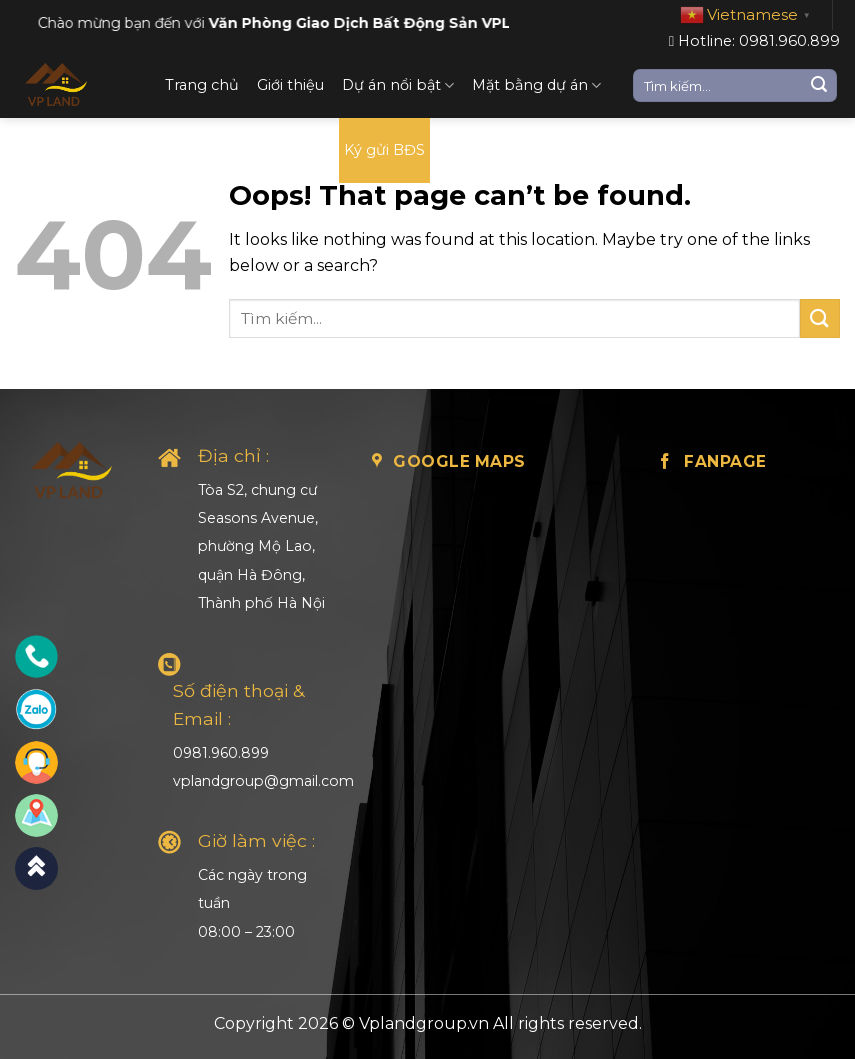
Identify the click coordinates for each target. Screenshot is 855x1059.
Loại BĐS (213, 150)
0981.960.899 (221, 753)
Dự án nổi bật (398, 85)
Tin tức (296, 150)
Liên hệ (475, 150)
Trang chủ (202, 85)
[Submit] (819, 86)
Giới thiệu (290, 85)
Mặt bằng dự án (536, 85)
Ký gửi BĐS (384, 150)
